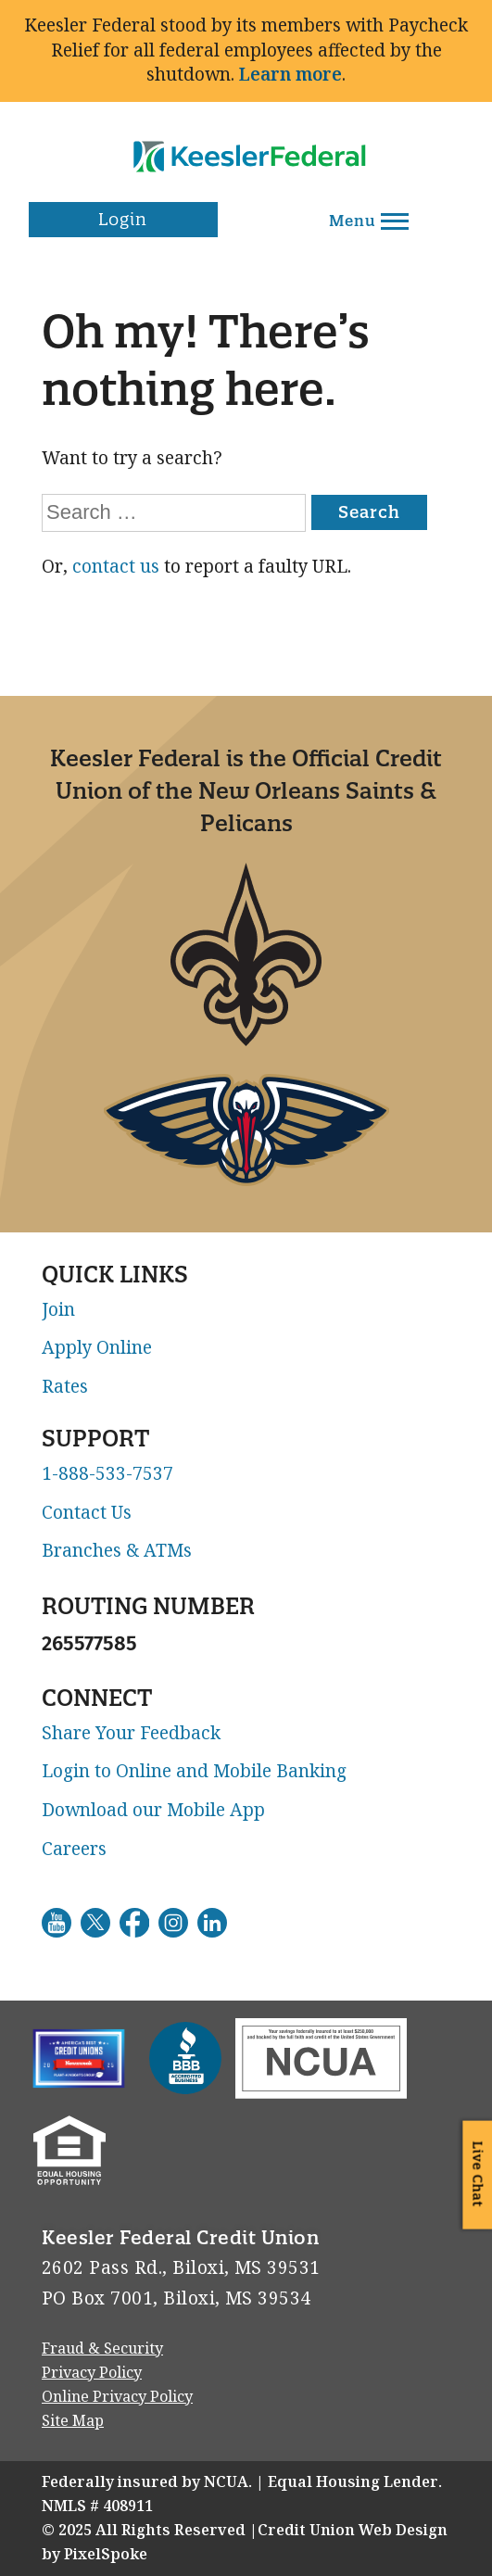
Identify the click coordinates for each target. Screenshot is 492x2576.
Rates (65, 1387)
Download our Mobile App (153, 1811)
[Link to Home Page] (246, 143)
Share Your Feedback (131, 1734)
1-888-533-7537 (107, 1474)
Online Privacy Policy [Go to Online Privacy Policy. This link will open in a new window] (117, 2396)
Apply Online (97, 1348)
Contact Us (87, 1513)
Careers (74, 1849)
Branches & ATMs (117, 1551)
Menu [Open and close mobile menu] (369, 220)
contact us (115, 566)
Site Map (73, 2420)
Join (58, 1310)
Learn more (290, 74)
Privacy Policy (92, 2372)
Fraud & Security (102, 2348)
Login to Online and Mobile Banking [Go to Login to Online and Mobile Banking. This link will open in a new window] (194, 1772)
